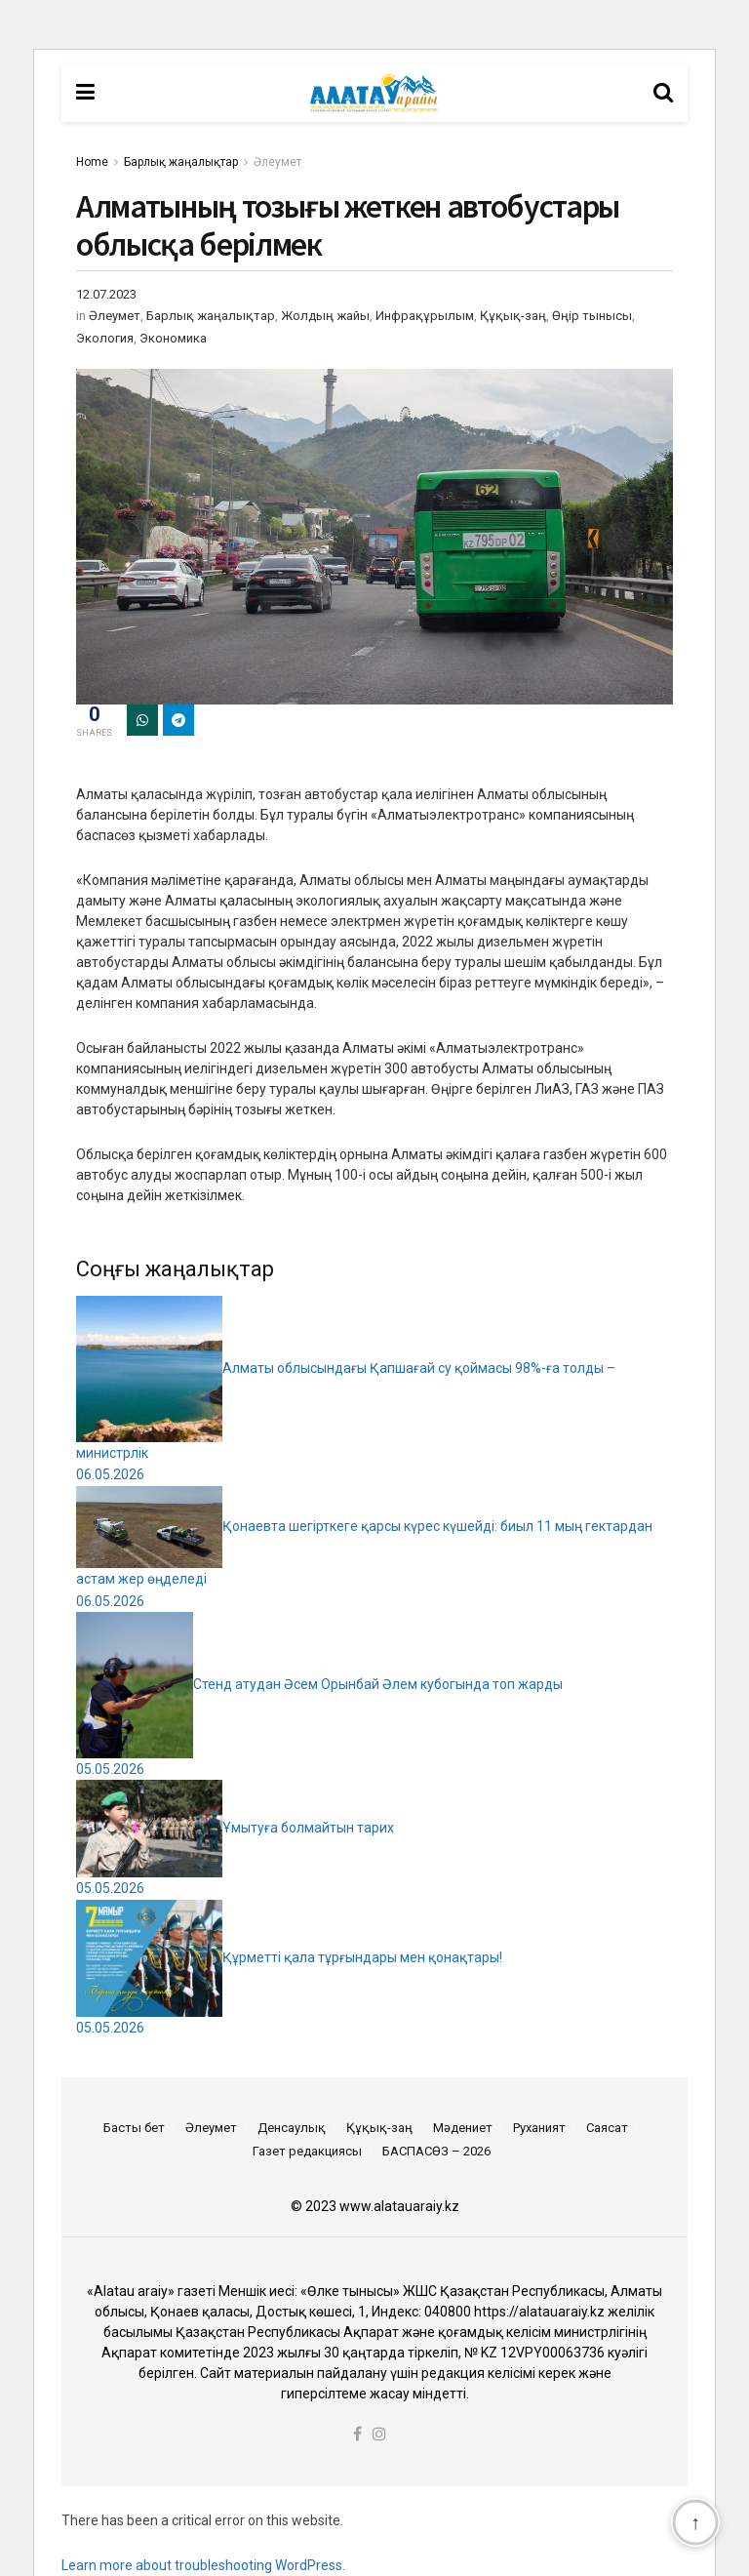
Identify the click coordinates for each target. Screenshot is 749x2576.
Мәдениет (463, 2127)
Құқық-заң (513, 315)
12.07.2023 (106, 294)
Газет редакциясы (307, 2151)
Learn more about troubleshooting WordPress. (203, 2565)
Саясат (607, 2127)
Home (92, 162)
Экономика (173, 338)
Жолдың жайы (325, 315)
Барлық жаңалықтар (181, 162)
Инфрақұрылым (424, 315)
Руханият (539, 2127)
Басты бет (134, 2127)
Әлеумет (277, 162)
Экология (105, 338)
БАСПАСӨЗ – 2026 (436, 2151)
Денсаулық (291, 2127)
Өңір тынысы (592, 315)
